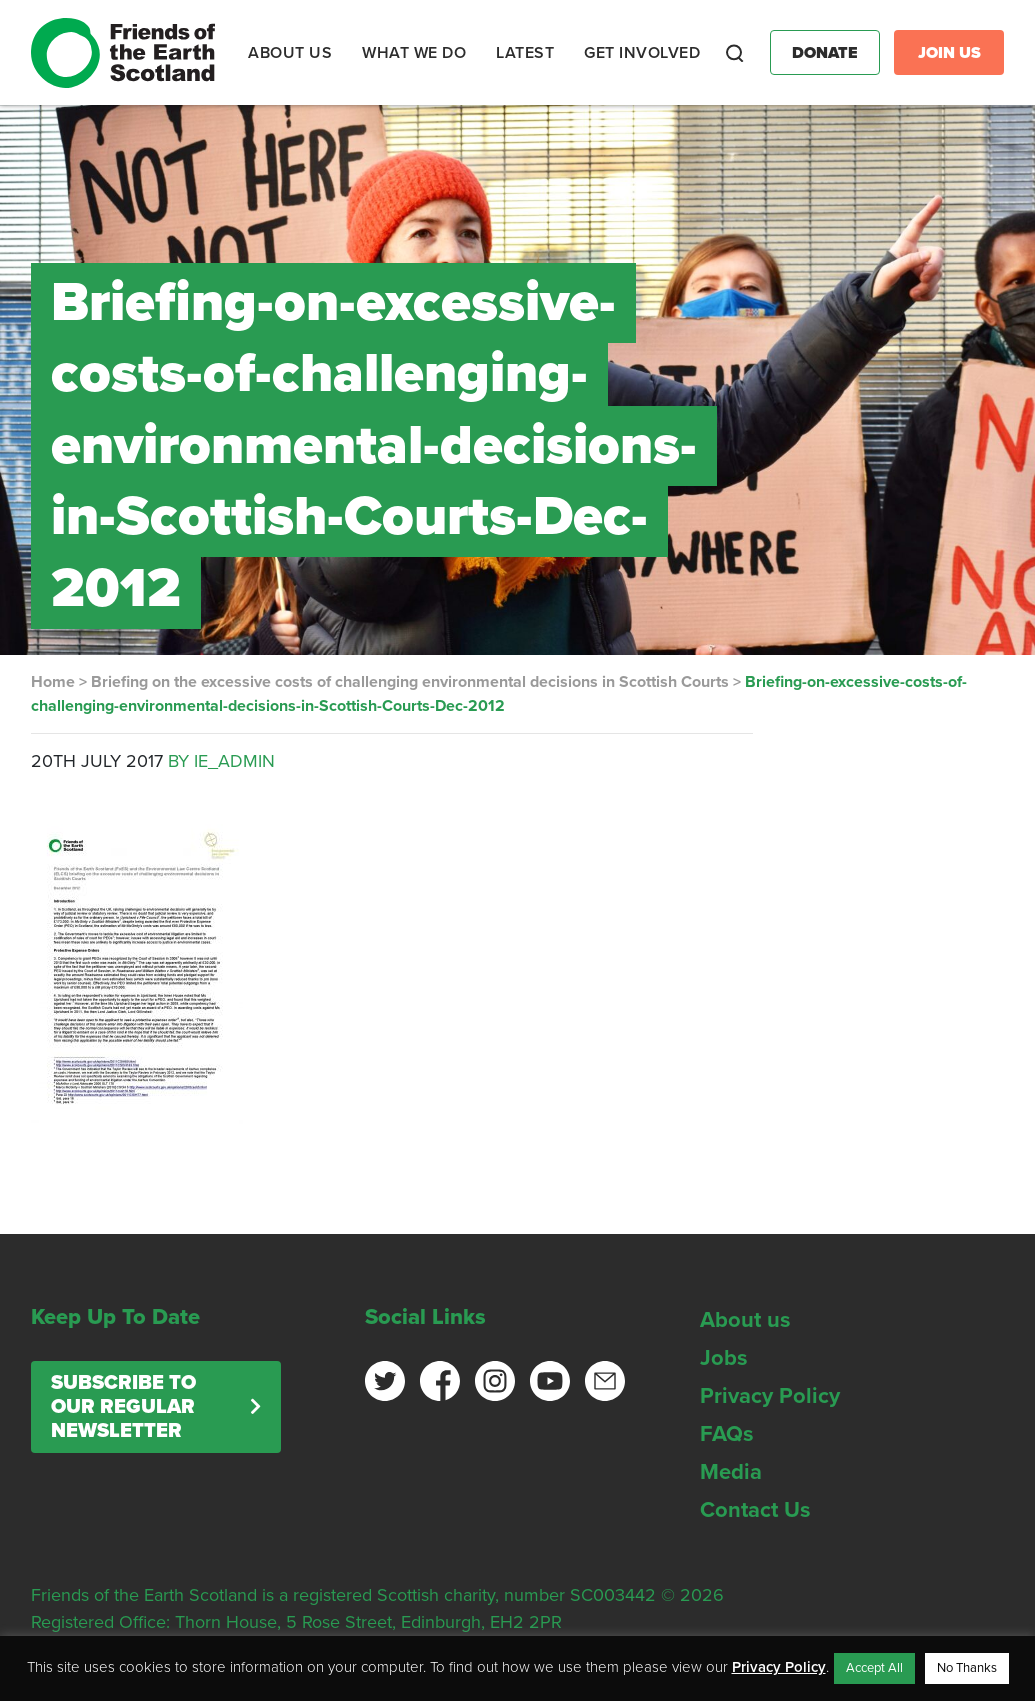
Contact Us (755, 1510)
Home (53, 682)
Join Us (949, 53)
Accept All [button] (874, 1668)
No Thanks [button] (967, 1668)
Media (731, 1472)
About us (745, 1320)
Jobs (724, 1358)
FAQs (727, 1434)
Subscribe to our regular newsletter (123, 1407)
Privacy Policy (770, 1396)
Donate (825, 53)
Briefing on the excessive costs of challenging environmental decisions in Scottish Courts (410, 682)
